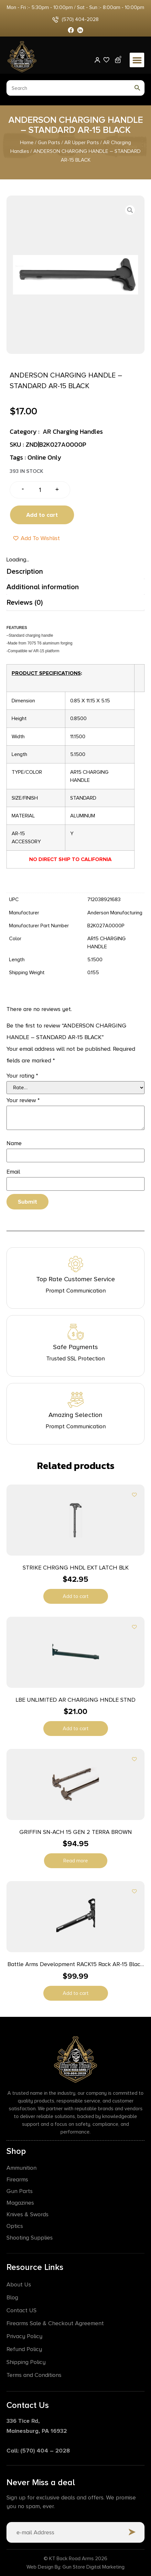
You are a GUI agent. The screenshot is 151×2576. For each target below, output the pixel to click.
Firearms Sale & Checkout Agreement (55, 2323)
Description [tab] (24, 571)
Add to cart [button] (76, 1596)
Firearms (17, 2179)
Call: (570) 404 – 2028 (38, 2450)
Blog (12, 2297)
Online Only (44, 457)
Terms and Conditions (33, 2375)
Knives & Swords (27, 2214)
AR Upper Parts (81, 142)
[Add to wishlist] (134, 1494)
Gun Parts (49, 142)
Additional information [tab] (42, 587)
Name (14, 1143)
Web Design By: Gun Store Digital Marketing (75, 2567)
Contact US (21, 2310)
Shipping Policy (26, 2362)
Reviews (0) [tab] (24, 602)
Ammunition (21, 2167)
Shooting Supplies (29, 2237)
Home (27, 142)
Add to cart (42, 514)
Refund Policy (24, 2349)
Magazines (20, 2202)
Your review (23, 1100)
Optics (14, 2226)
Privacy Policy (24, 2336)
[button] (137, 60)
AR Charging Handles (73, 431)
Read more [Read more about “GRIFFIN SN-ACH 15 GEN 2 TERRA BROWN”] (75, 1860)
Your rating (22, 1076)
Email (13, 1172)
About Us (18, 2284)
